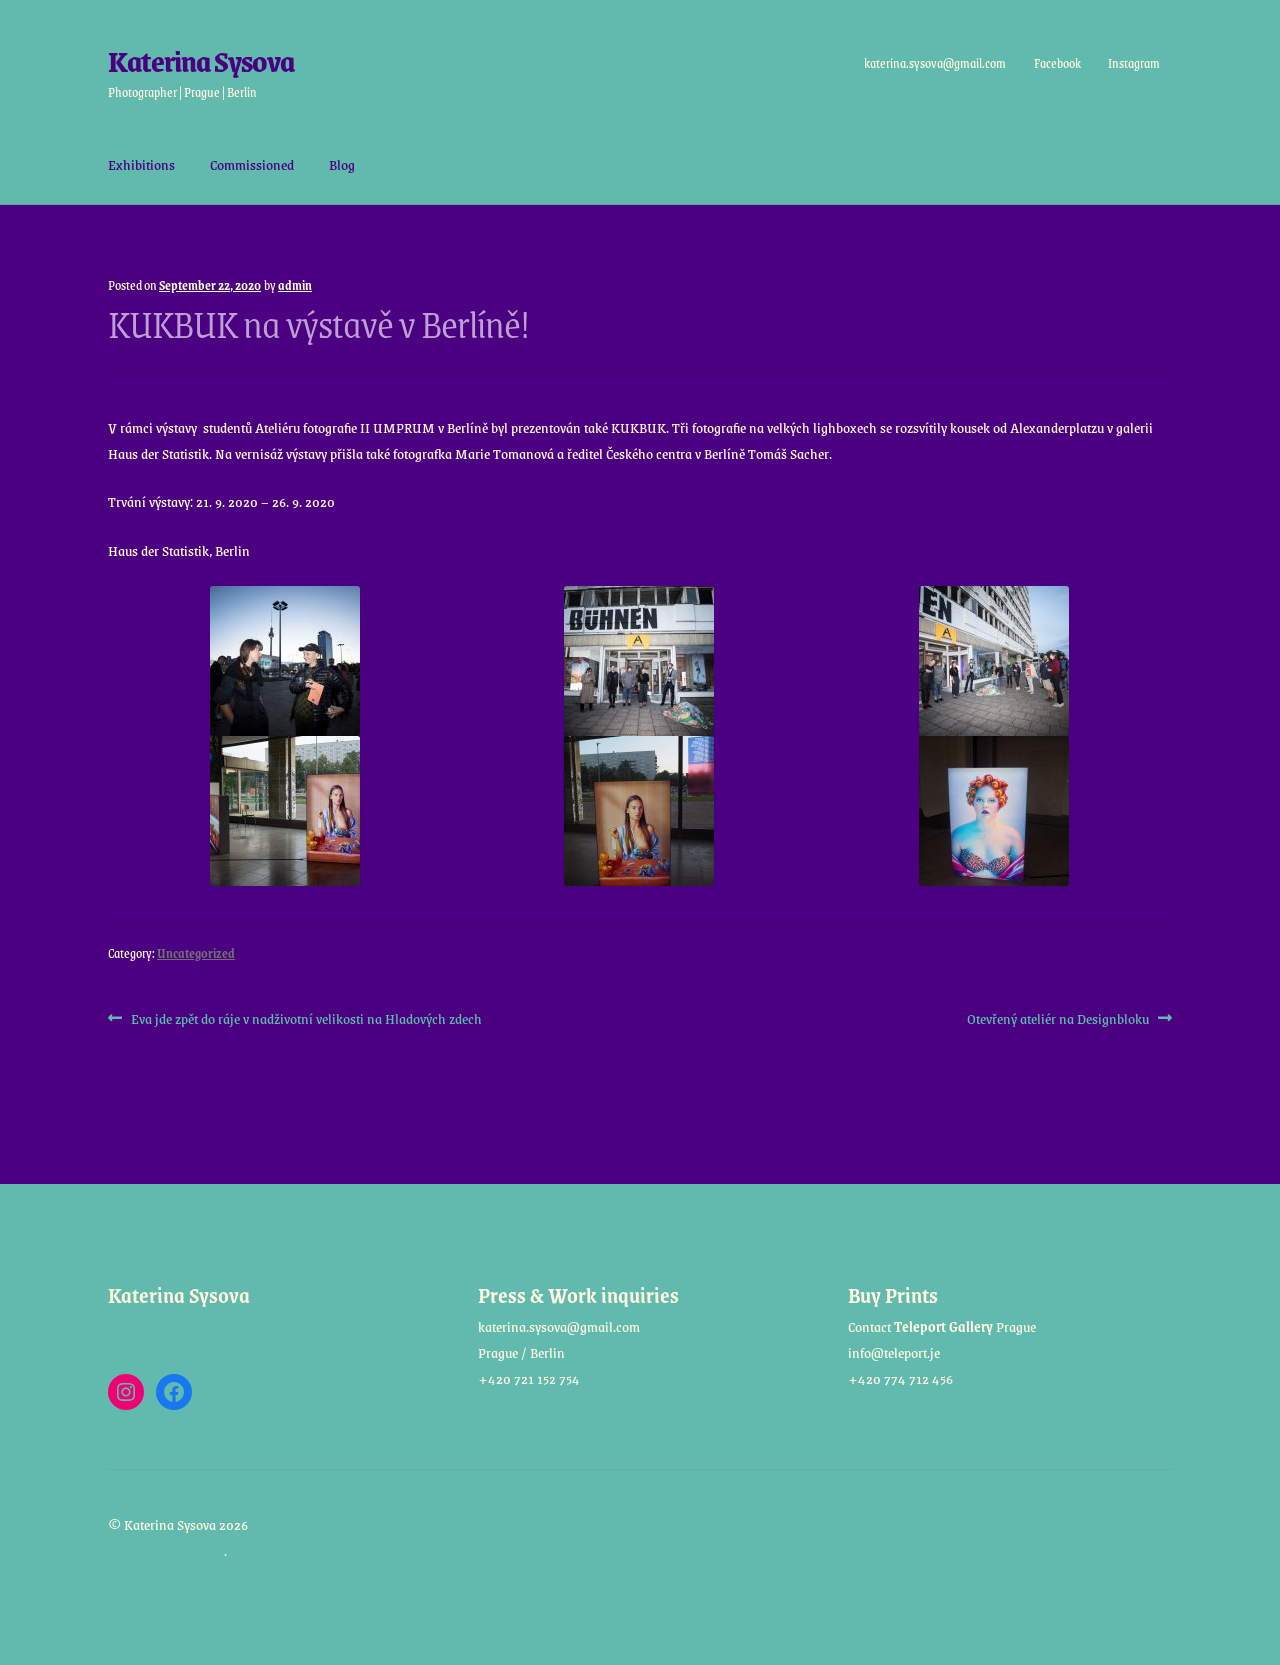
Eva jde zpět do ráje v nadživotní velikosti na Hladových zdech (306, 1019)
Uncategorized (196, 953)
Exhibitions (141, 164)
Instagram (1134, 63)
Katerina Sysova (201, 60)
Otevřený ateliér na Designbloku (1058, 1019)
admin (295, 285)
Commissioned (252, 164)
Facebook (1056, 63)
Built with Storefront (166, 1550)
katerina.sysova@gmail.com (935, 63)
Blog (342, 164)
